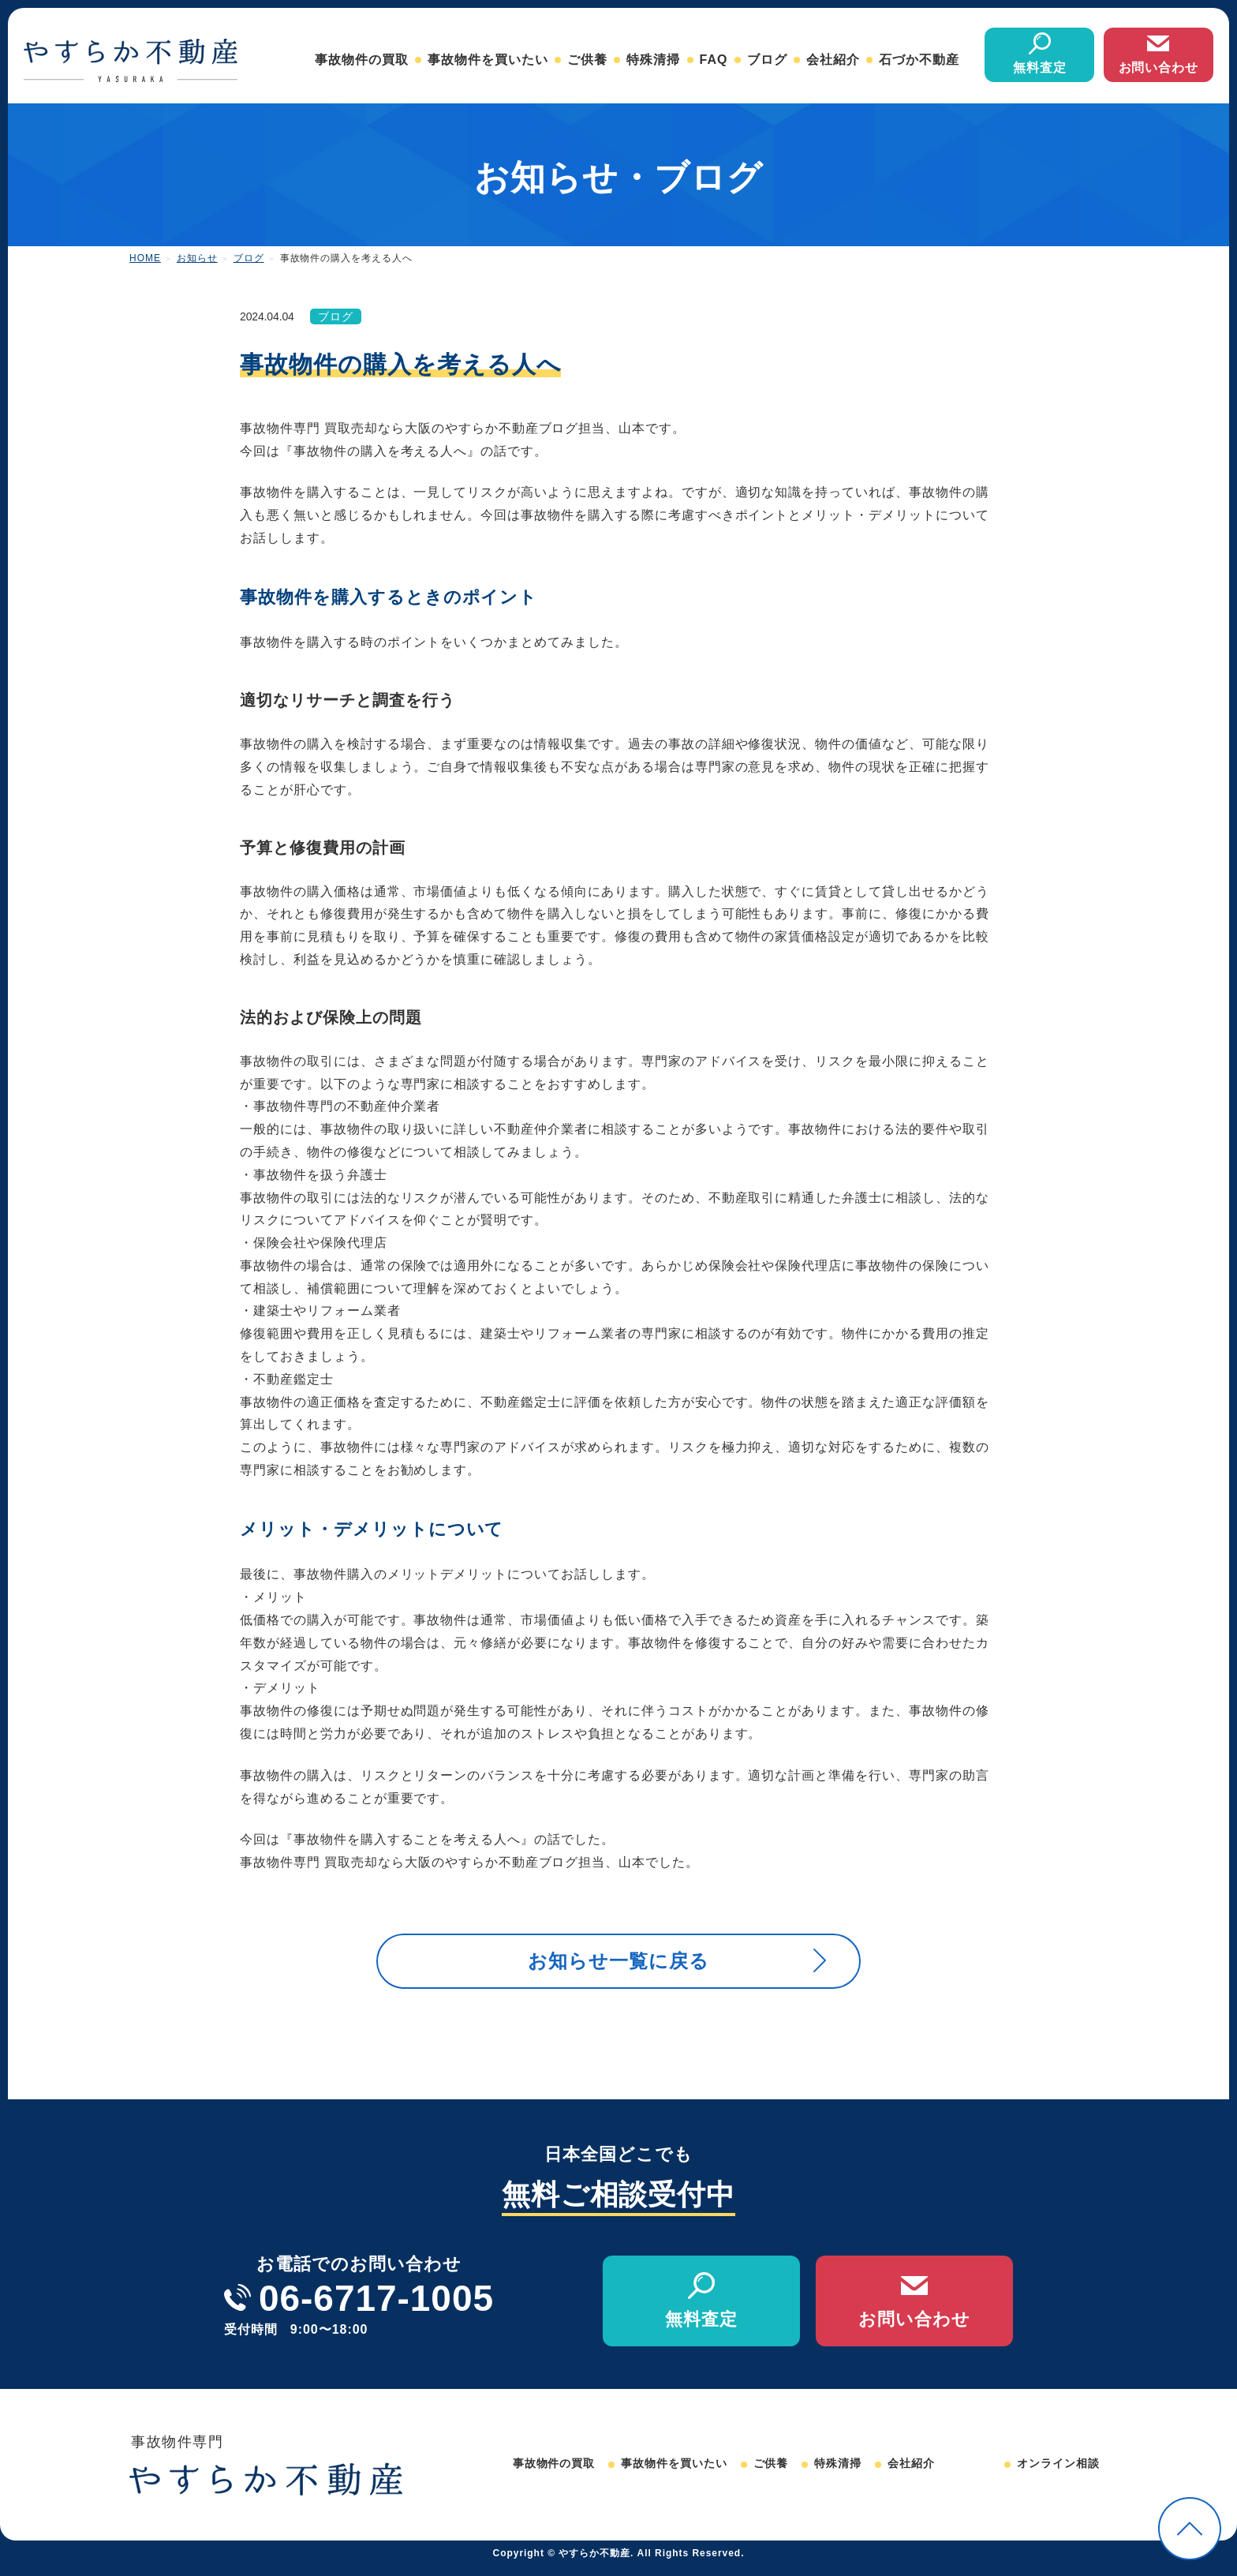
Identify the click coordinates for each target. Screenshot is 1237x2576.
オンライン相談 (1058, 2473)
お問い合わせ (1159, 67)
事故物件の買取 (362, 59)
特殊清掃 (653, 59)
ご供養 (587, 59)
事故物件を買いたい (488, 59)
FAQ (714, 59)
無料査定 (1040, 67)
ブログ (767, 59)
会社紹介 (833, 59)
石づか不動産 (919, 59)
